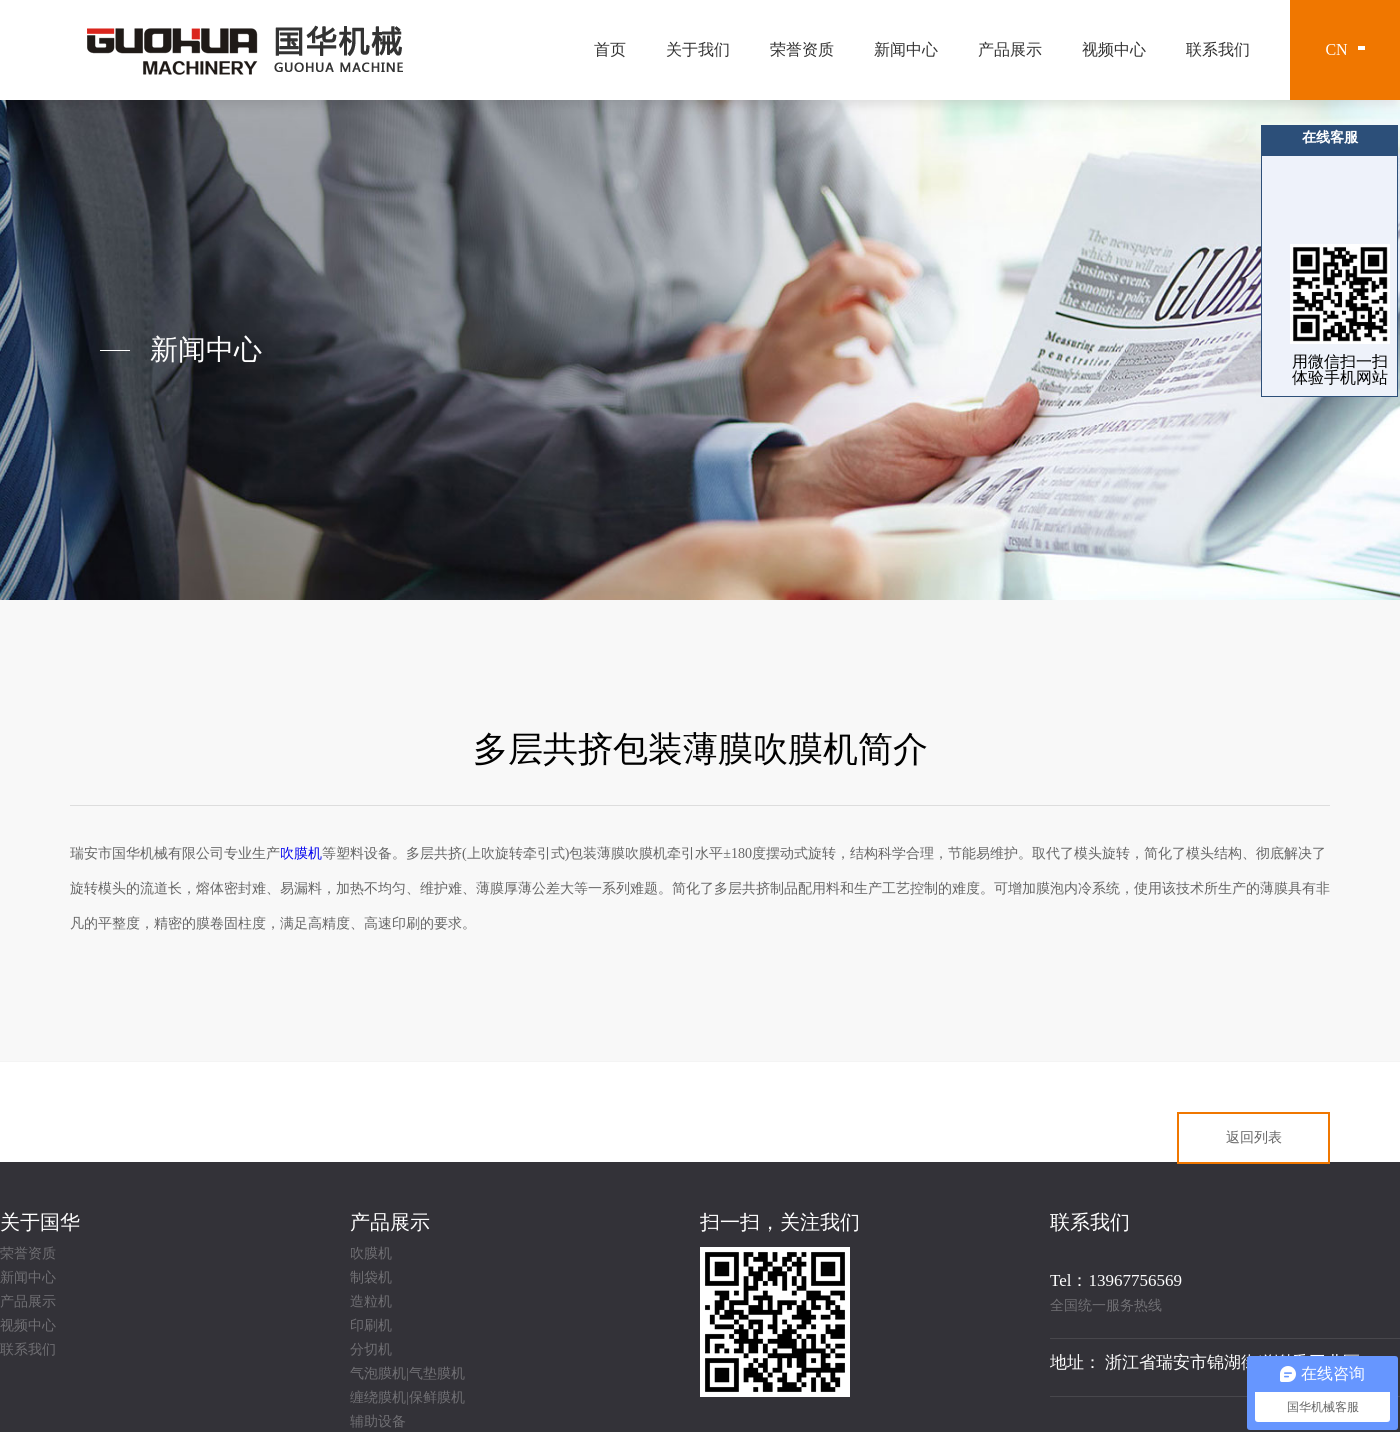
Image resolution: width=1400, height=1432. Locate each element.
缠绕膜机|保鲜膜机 (407, 1398)
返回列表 (1254, 1137)
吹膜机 (371, 1254)
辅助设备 (378, 1422)
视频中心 (1114, 49)
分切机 (371, 1350)
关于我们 (698, 49)
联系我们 (1218, 49)
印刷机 (371, 1326)
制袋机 (371, 1278)
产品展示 (1010, 49)
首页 (610, 49)
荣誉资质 (802, 49)
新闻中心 (906, 49)
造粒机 (371, 1302)
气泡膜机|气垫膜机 (407, 1374)
